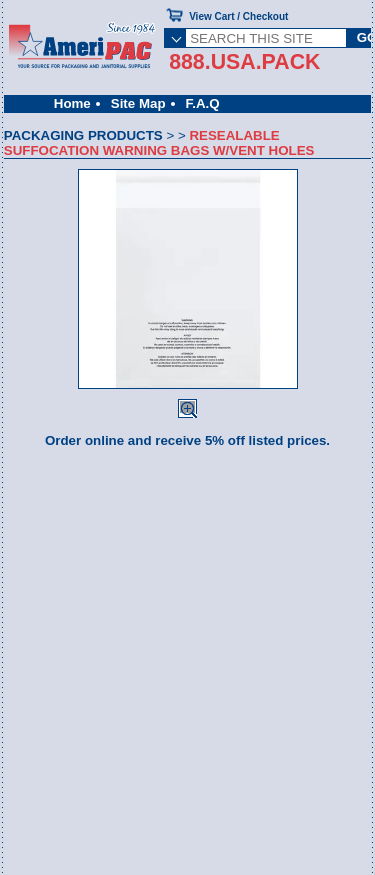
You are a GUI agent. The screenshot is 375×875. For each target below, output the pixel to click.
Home (72, 103)
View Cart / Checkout (238, 16)
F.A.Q (203, 103)
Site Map (138, 103)
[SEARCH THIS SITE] (266, 38)
